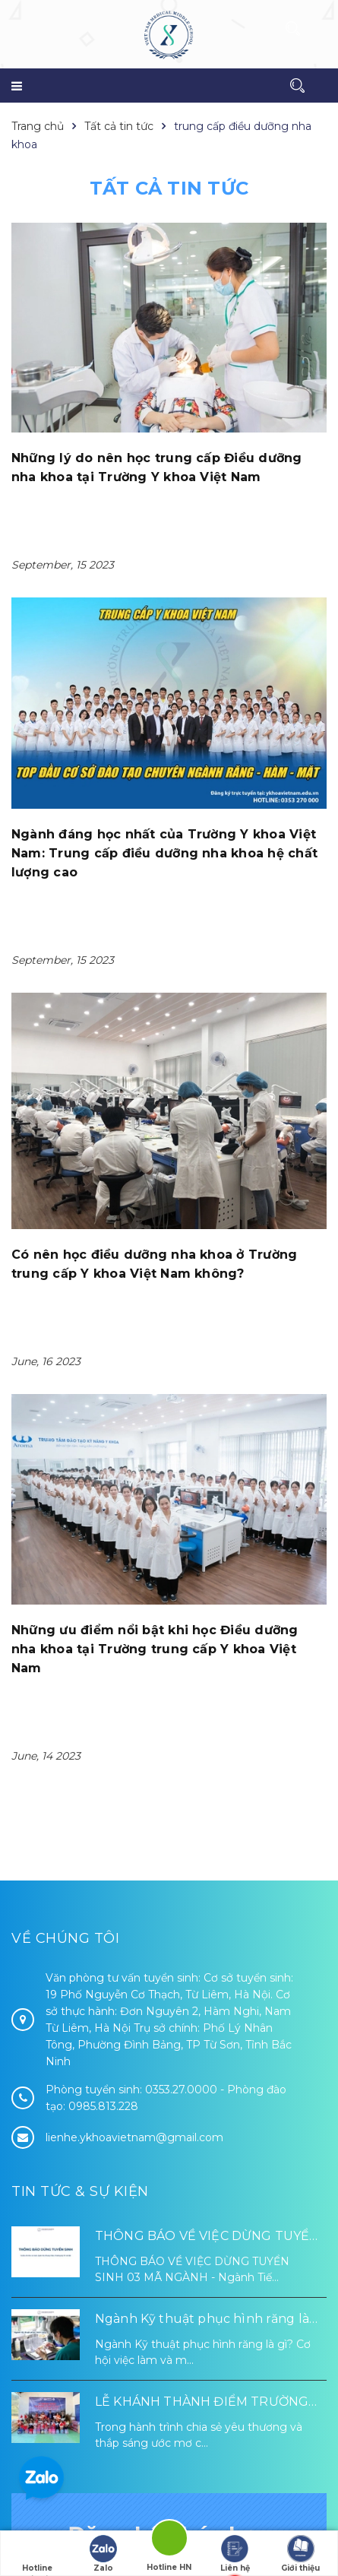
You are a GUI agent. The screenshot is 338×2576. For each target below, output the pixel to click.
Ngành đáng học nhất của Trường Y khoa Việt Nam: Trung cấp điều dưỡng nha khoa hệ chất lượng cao (164, 853)
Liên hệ (235, 2554)
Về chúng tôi (65, 1527)
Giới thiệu (300, 2554)
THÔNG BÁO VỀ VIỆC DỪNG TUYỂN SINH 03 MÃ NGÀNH (207, 1826)
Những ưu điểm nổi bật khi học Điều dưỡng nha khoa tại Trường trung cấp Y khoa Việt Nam (155, 1238)
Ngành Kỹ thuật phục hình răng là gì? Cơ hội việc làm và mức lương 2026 (202, 1909)
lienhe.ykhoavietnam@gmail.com (134, 1726)
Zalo (103, 2554)
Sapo (205, 2527)
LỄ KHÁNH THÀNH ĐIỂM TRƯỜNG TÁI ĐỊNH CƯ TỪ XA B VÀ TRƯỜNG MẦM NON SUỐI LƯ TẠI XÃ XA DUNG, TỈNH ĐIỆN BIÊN (209, 1992)
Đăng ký (169, 2393)
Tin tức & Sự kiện (80, 1780)
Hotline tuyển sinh (37, 2555)
